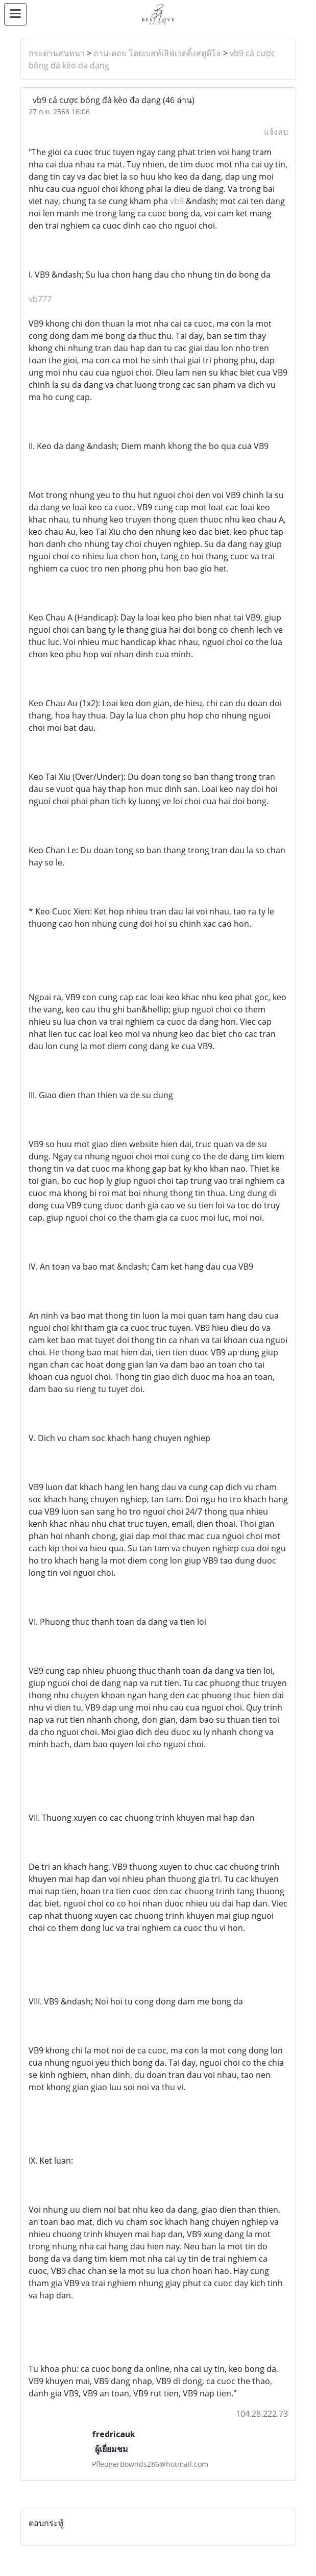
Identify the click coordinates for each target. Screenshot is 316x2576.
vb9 (177, 201)
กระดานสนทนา (57, 53)
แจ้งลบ (276, 131)
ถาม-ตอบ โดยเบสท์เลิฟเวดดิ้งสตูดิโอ (157, 53)
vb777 (40, 299)
